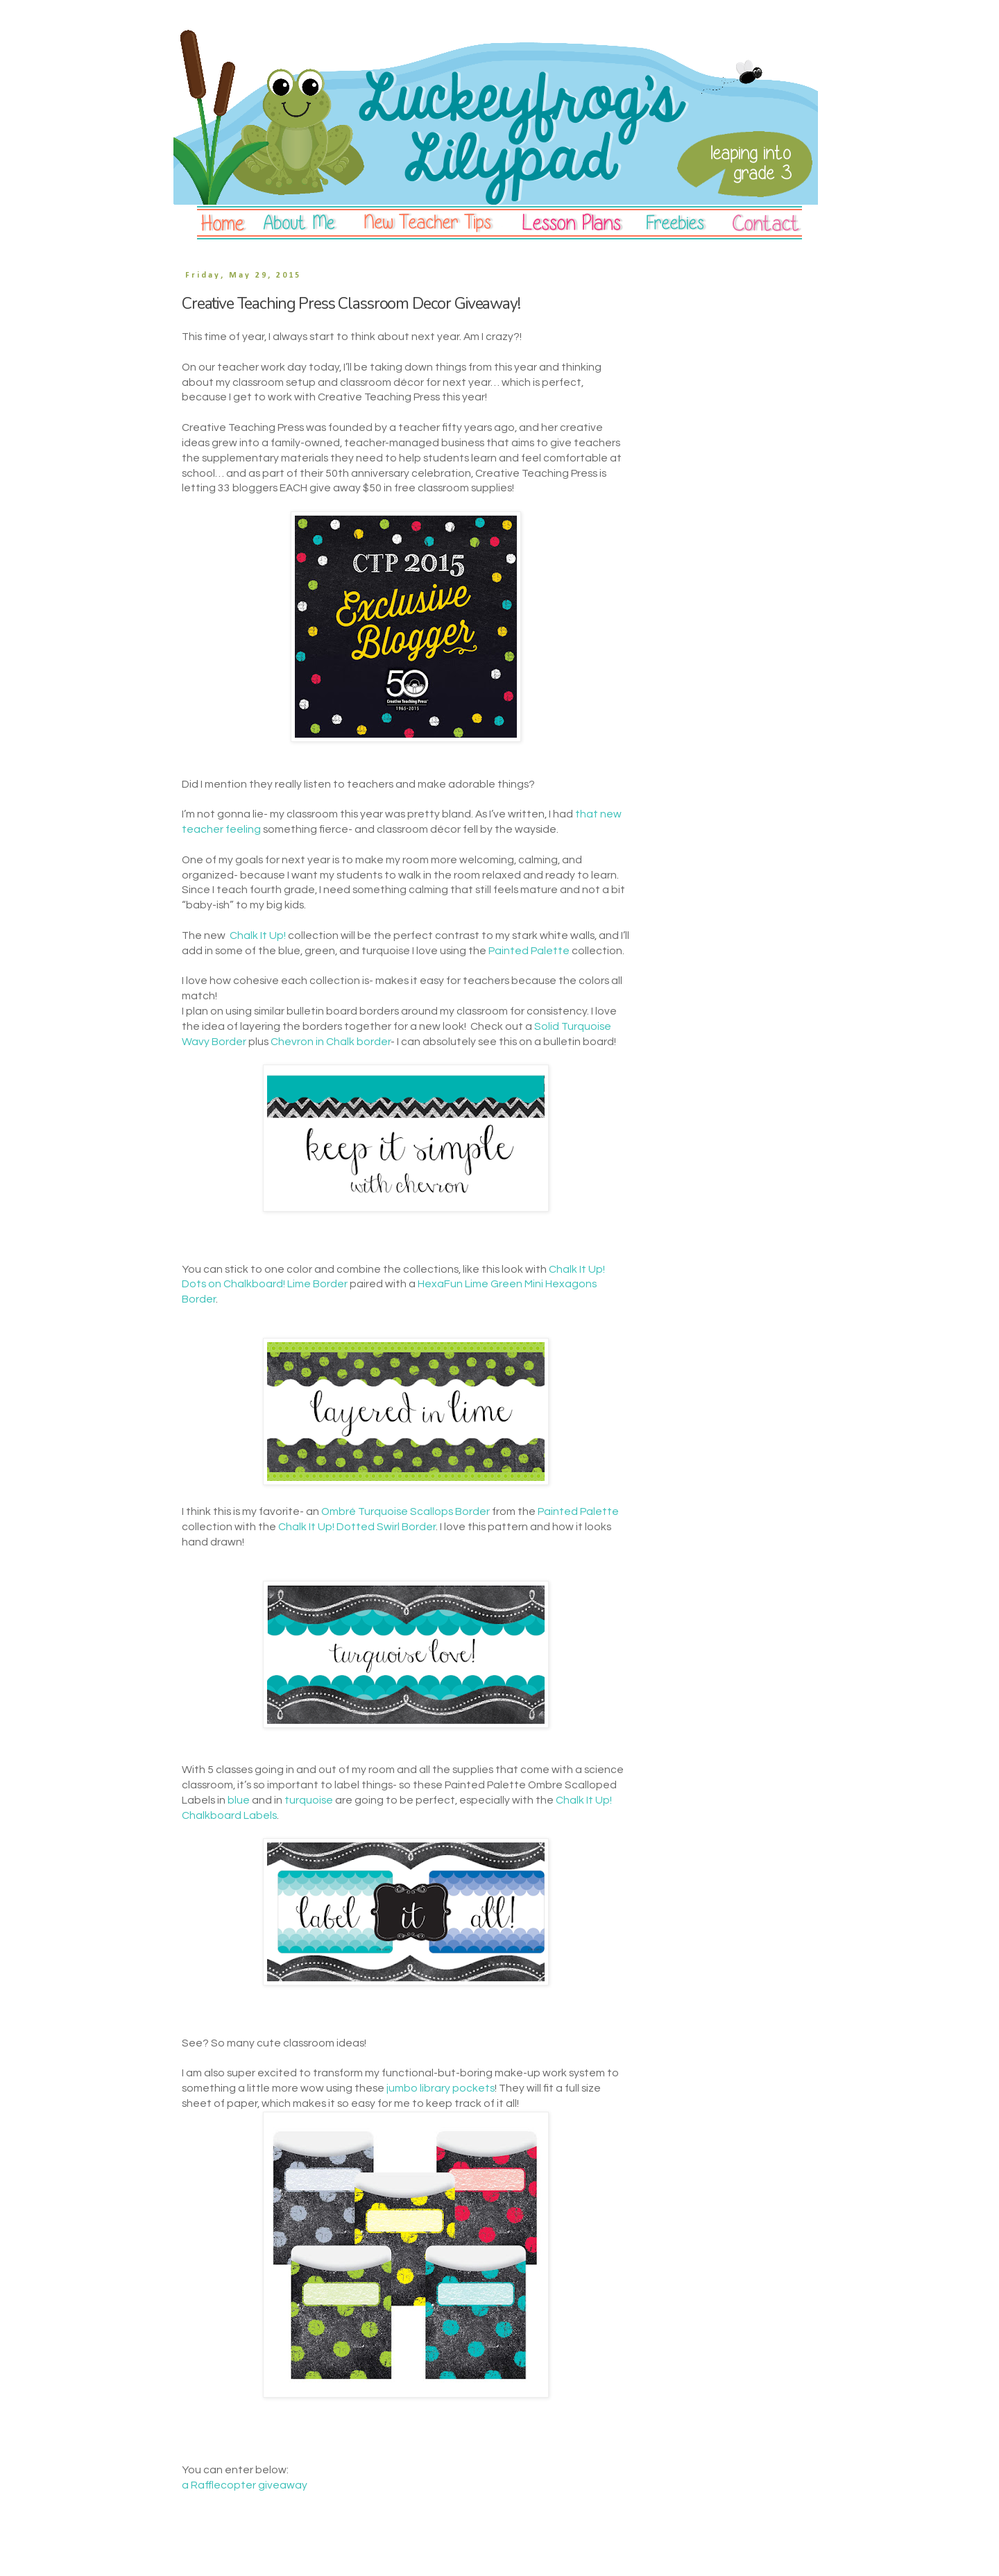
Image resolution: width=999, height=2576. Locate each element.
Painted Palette (529, 950)
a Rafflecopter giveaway (244, 2485)
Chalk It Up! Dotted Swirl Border (357, 1526)
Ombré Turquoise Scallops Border (405, 1511)
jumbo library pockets (440, 2088)
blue (239, 1800)
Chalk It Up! (258, 935)
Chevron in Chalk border (331, 1041)
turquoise (308, 1800)
